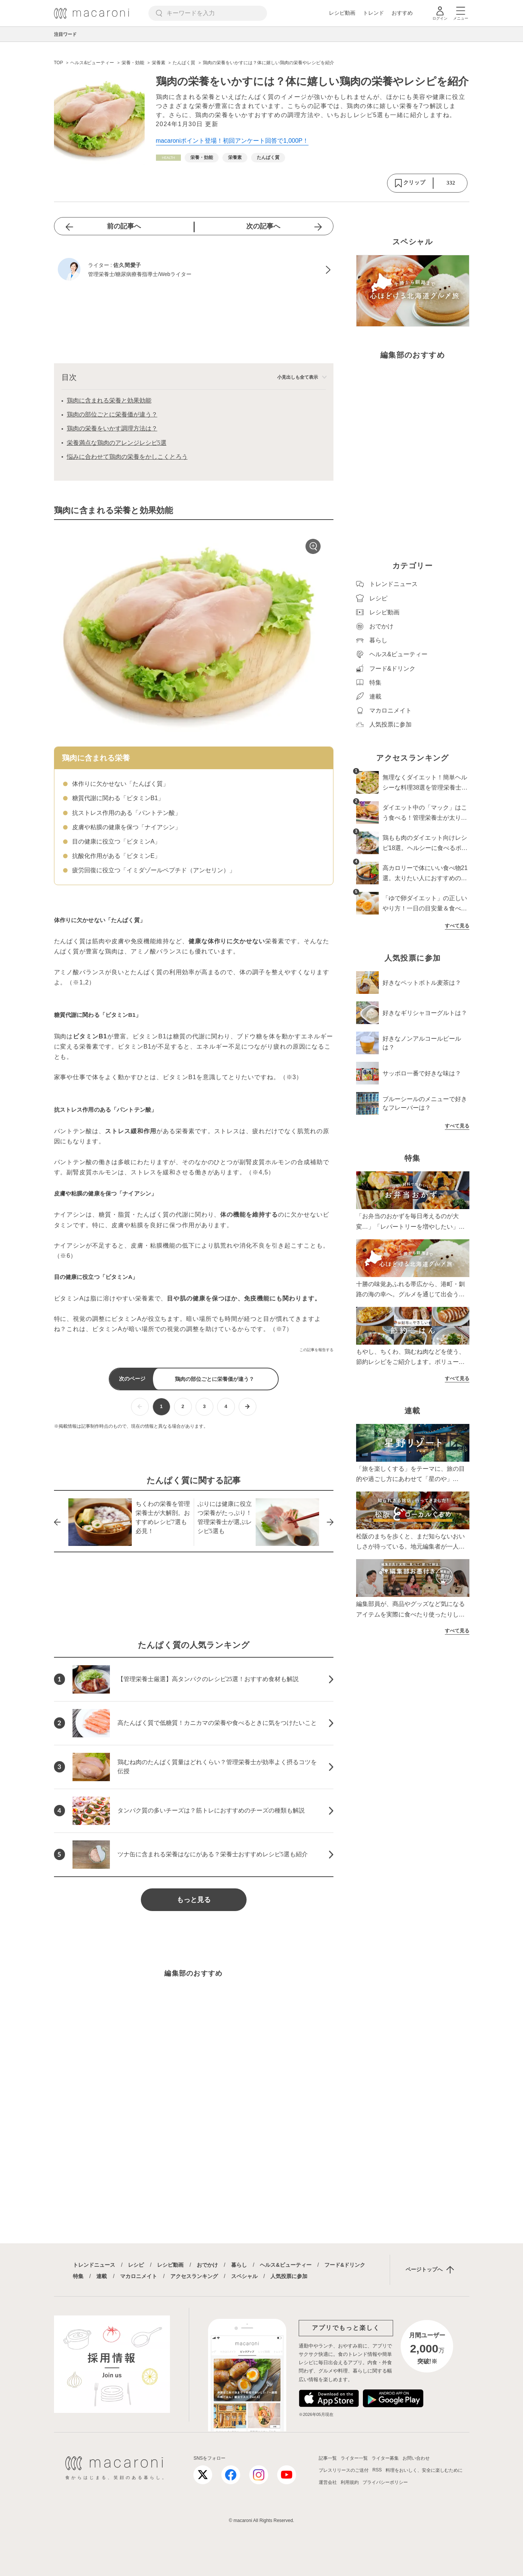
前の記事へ (124, 226)
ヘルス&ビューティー (285, 2265)
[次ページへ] (247, 1407)
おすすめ (402, 13)
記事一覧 (328, 2458)
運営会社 (328, 2482)
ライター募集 (385, 2458)
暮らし (239, 2265)
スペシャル (244, 2276)
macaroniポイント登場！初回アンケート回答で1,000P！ (232, 140)
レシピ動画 (342, 13)
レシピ (136, 2265)
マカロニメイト (138, 2276)
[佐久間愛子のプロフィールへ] (193, 270)
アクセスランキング (194, 2276)
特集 (78, 2276)
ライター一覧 (354, 2458)
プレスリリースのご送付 (344, 2470)
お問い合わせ (416, 2458)
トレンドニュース (94, 2265)
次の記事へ (263, 226)
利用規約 (350, 2482)
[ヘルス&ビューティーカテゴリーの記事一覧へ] (168, 157)
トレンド (373, 13)
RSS (377, 2470)
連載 (101, 2276)
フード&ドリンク (344, 2265)
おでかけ (207, 2265)
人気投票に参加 (288, 2276)
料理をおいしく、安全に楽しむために (424, 2470)
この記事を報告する (316, 1350)
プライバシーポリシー (385, 2482)
